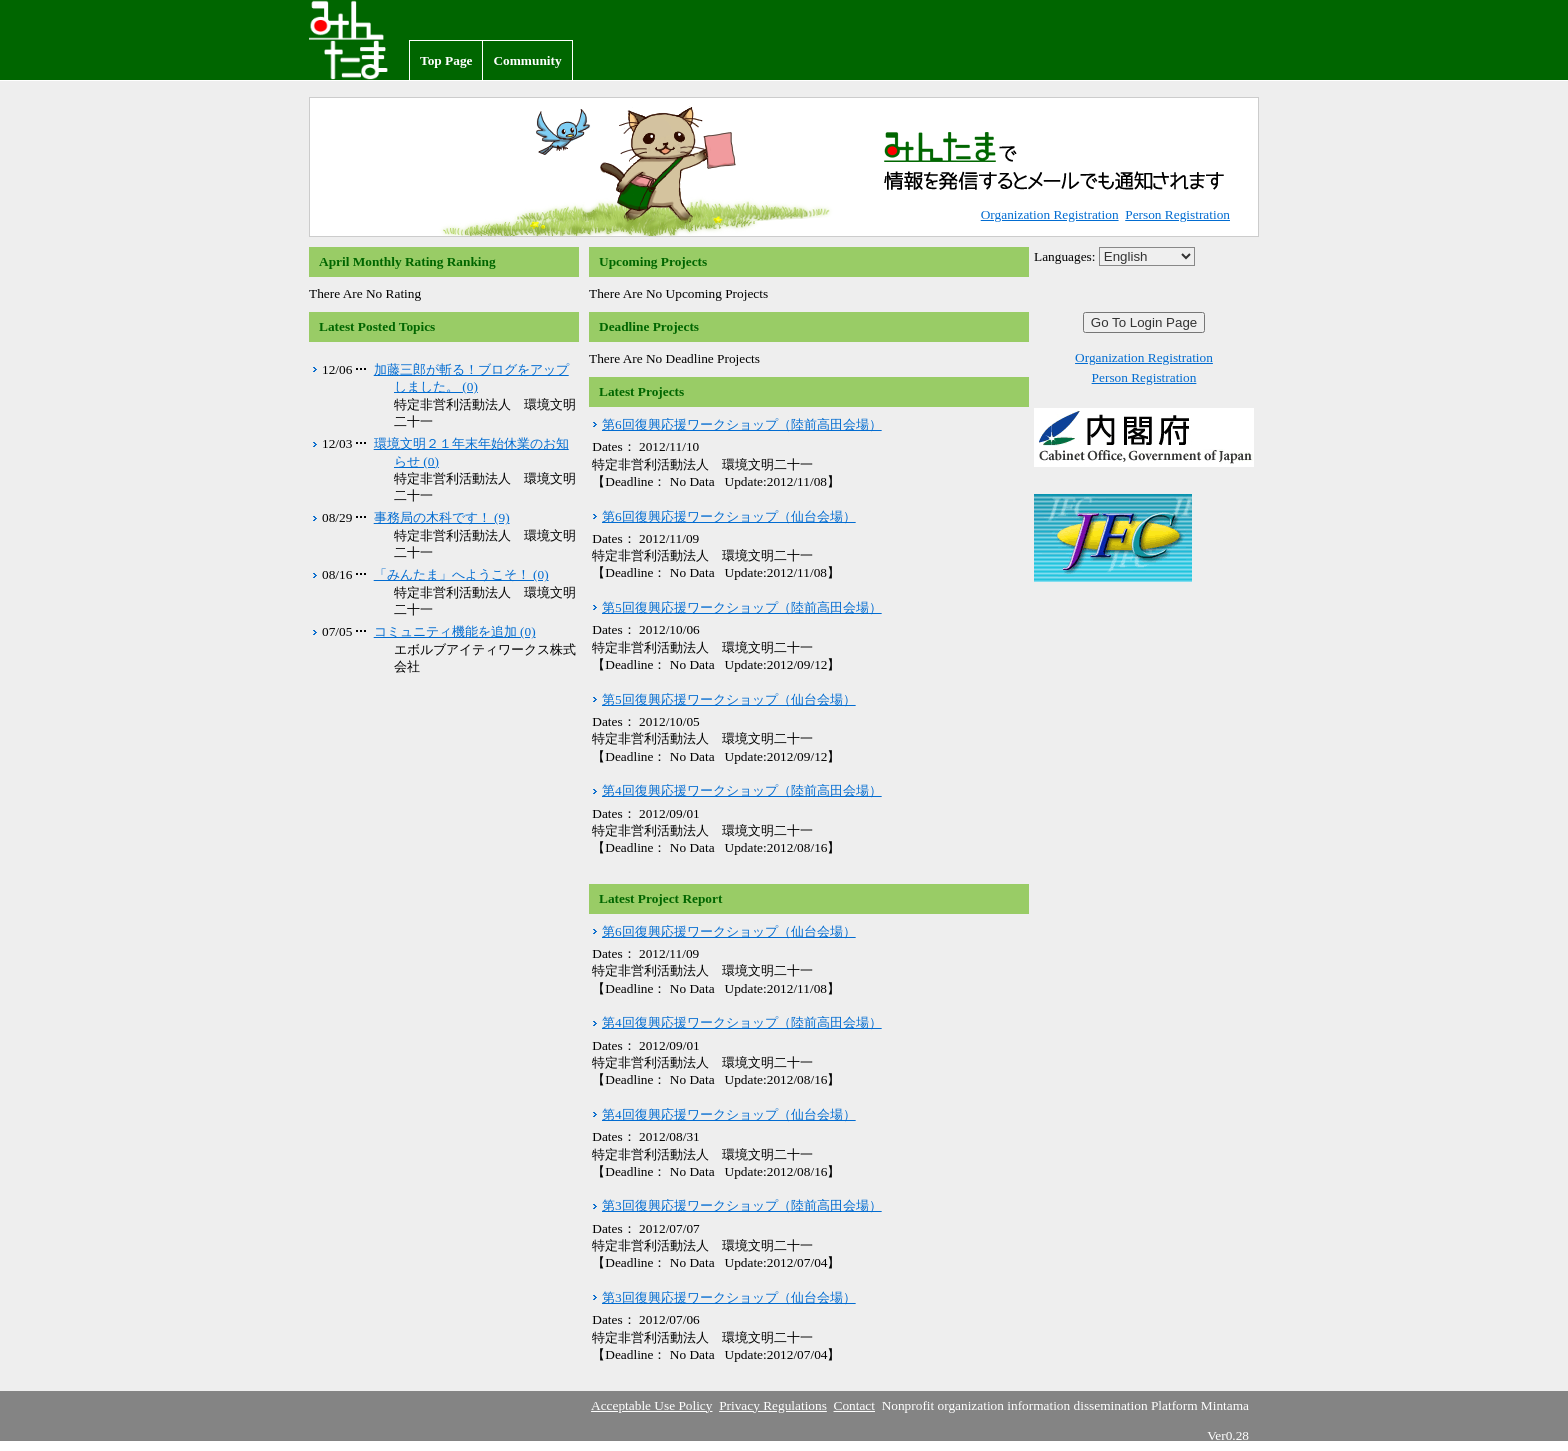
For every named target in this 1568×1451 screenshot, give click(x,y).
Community (527, 60)
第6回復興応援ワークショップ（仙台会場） (729, 516)
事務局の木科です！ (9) (442, 517)
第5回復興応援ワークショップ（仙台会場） (729, 699)
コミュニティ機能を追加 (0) (455, 631)
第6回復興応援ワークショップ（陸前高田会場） (742, 424)
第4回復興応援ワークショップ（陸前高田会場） (742, 790)
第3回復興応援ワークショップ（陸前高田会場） (742, 1205)
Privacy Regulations (773, 1405)
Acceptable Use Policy (651, 1405)
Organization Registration (1050, 214)
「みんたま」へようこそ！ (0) (461, 574)
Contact (854, 1405)
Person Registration (1177, 214)
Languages (1063, 256)
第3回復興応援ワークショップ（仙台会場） (729, 1297)
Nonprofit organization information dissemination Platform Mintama (359, 40)
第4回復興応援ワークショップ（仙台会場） (729, 1114)
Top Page (446, 60)
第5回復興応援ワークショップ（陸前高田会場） (742, 607)
